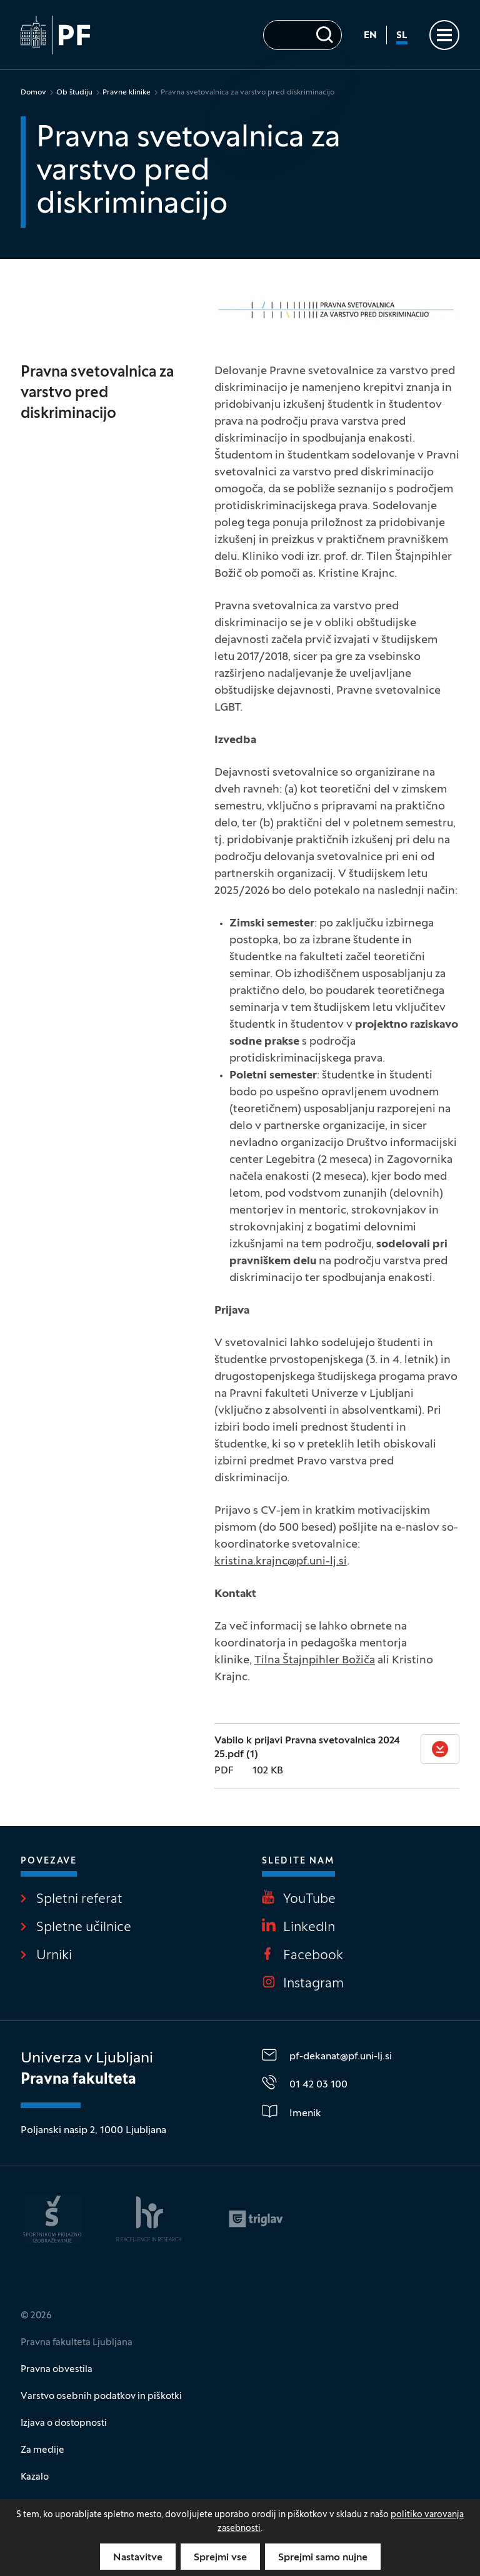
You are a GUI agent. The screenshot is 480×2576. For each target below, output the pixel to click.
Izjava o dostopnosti (64, 2423)
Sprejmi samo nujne (323, 2558)
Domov (33, 92)
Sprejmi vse (220, 2558)
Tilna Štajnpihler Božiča (314, 1660)
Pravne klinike (126, 92)
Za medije (42, 2450)
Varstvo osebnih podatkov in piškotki (101, 2396)
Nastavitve (137, 2558)
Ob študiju (74, 92)
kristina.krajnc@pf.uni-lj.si (280, 1561)
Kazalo (35, 2477)
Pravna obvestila (56, 2369)
